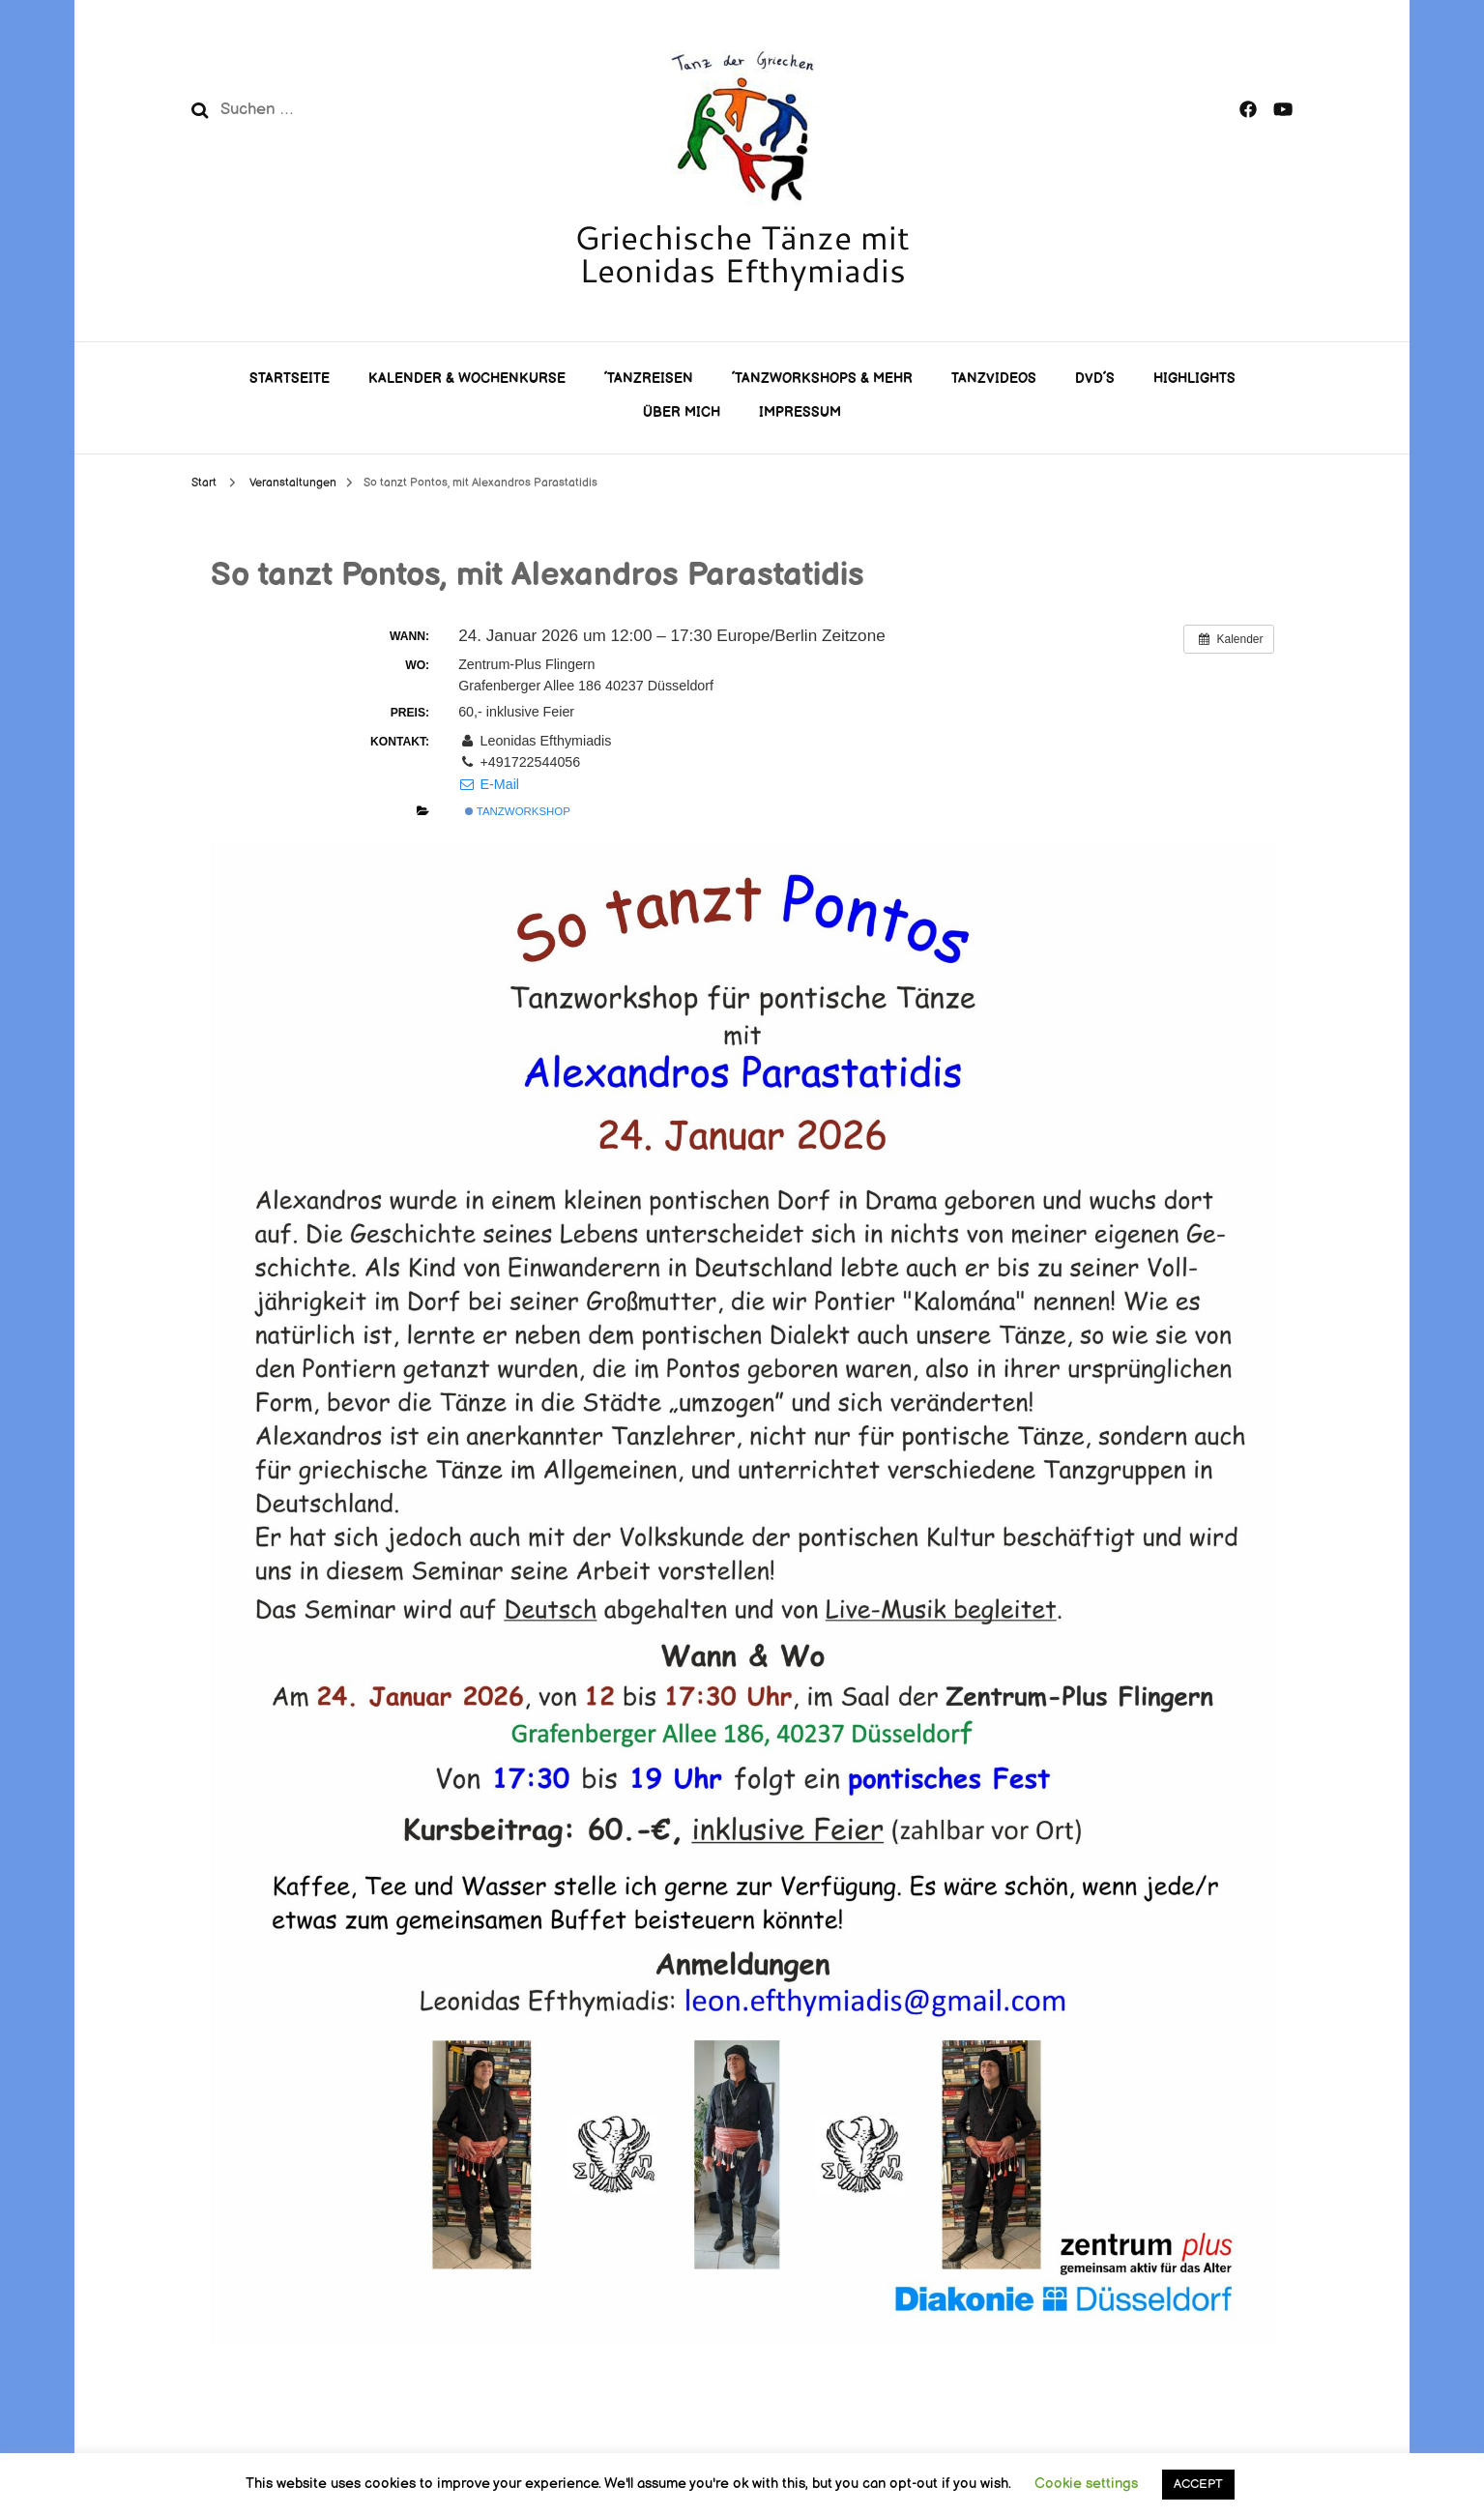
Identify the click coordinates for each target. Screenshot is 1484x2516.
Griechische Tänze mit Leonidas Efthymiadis (742, 253)
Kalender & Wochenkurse (467, 378)
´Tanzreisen (648, 378)
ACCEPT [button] (1198, 2484)
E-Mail (488, 784)
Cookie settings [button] (1086, 2483)
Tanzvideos (993, 378)
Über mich (681, 412)
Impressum (800, 412)
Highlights (1194, 378)
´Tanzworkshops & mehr (822, 378)
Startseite (289, 378)
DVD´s (1095, 378)
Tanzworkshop (517, 811)
